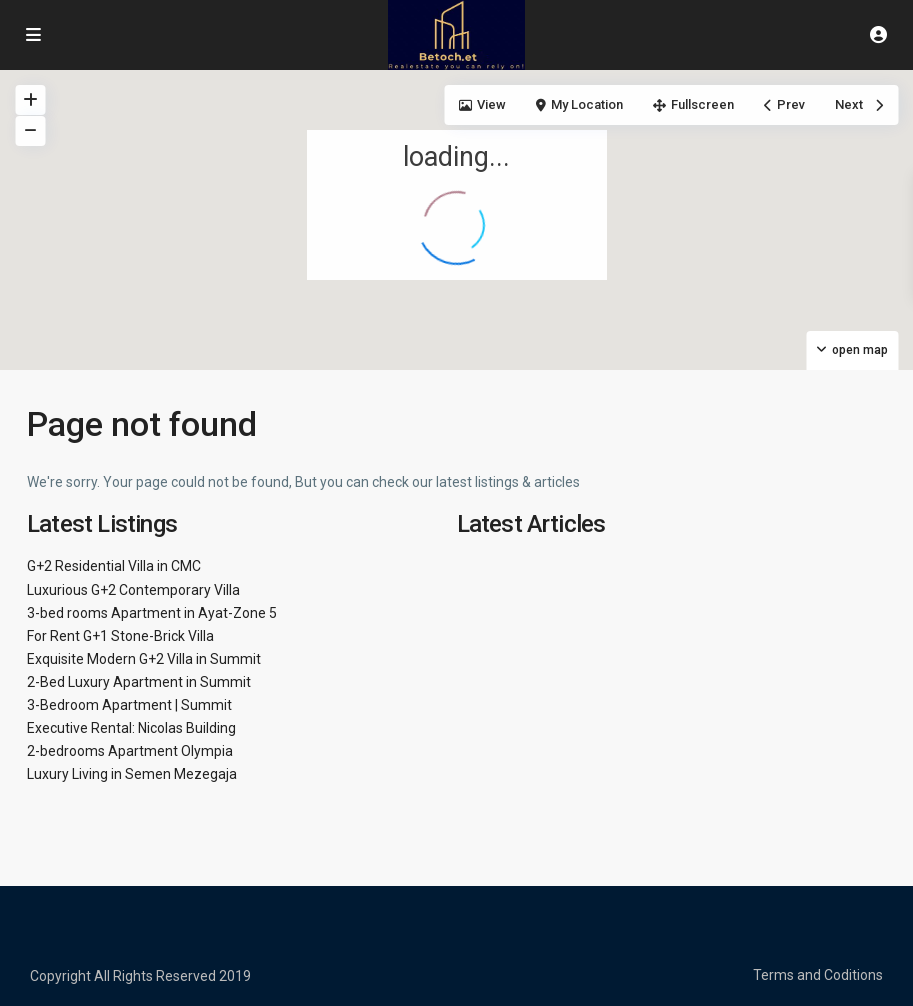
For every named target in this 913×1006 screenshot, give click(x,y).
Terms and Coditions (818, 975)
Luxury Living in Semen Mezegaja (132, 774)
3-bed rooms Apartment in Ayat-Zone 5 (152, 613)
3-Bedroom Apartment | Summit (129, 705)
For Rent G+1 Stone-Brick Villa (120, 636)
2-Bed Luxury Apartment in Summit (139, 682)
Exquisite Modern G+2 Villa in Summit (144, 659)
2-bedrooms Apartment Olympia (130, 751)
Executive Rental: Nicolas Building (131, 728)
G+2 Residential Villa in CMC (114, 566)
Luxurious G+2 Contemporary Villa (133, 590)
